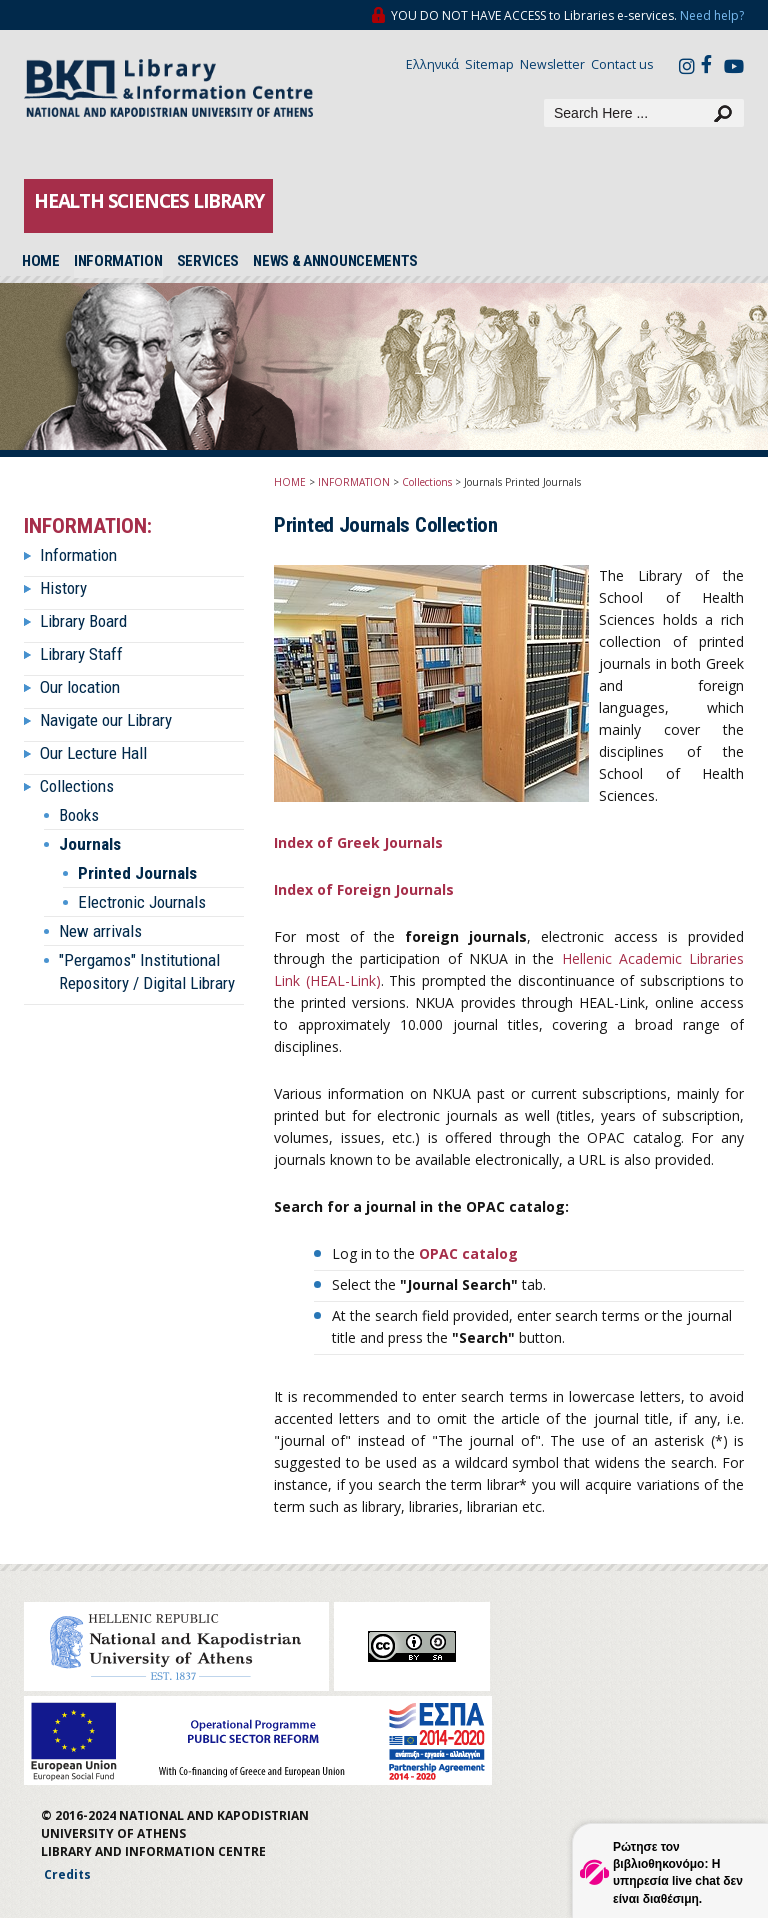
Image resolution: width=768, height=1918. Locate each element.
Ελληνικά (432, 64)
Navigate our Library (106, 720)
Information (78, 555)
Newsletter (552, 64)
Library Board (83, 621)
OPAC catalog (468, 1253)
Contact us (622, 64)
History (63, 588)
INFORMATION (118, 261)
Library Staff (81, 654)
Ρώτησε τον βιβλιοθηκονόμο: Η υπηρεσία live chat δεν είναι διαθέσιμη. (678, 1872)
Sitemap (489, 64)
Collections (77, 786)
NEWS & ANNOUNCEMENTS (335, 261)
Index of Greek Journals (358, 842)
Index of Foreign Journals (364, 889)
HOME (41, 261)
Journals (90, 844)
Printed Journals (137, 873)
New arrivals (100, 931)
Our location (80, 687)
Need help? (712, 15)
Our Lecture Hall (93, 753)
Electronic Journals (142, 902)
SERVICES (208, 261)
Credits (67, 1874)
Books (79, 815)
